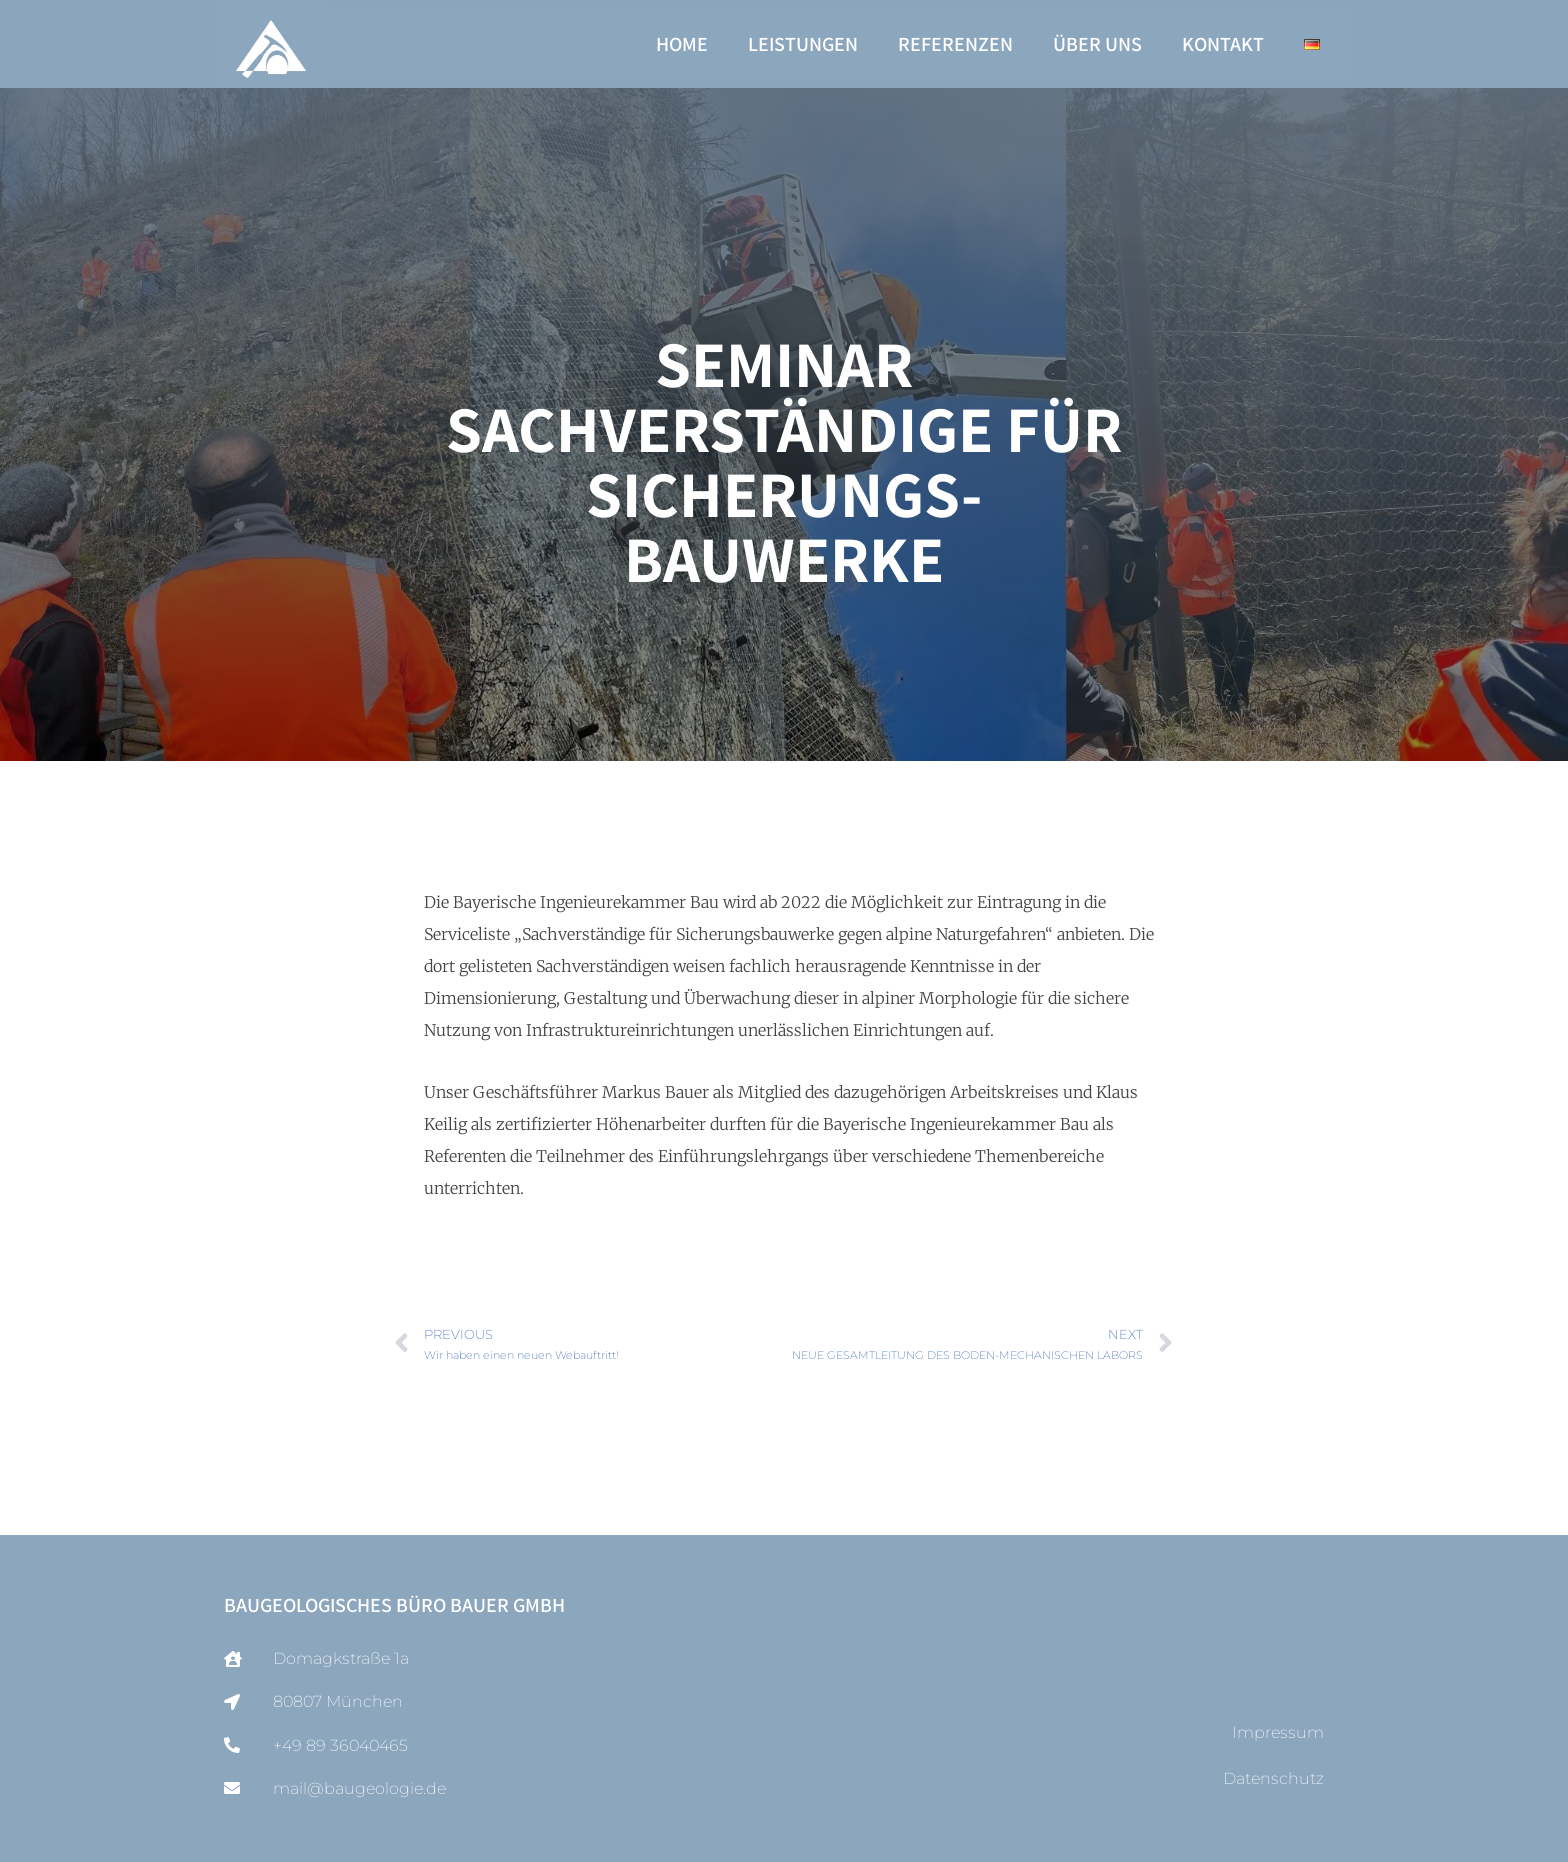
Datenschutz (1273, 1778)
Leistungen (803, 44)
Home (682, 44)
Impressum (1278, 1732)
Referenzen (955, 44)
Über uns (1097, 44)
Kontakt (1223, 44)
